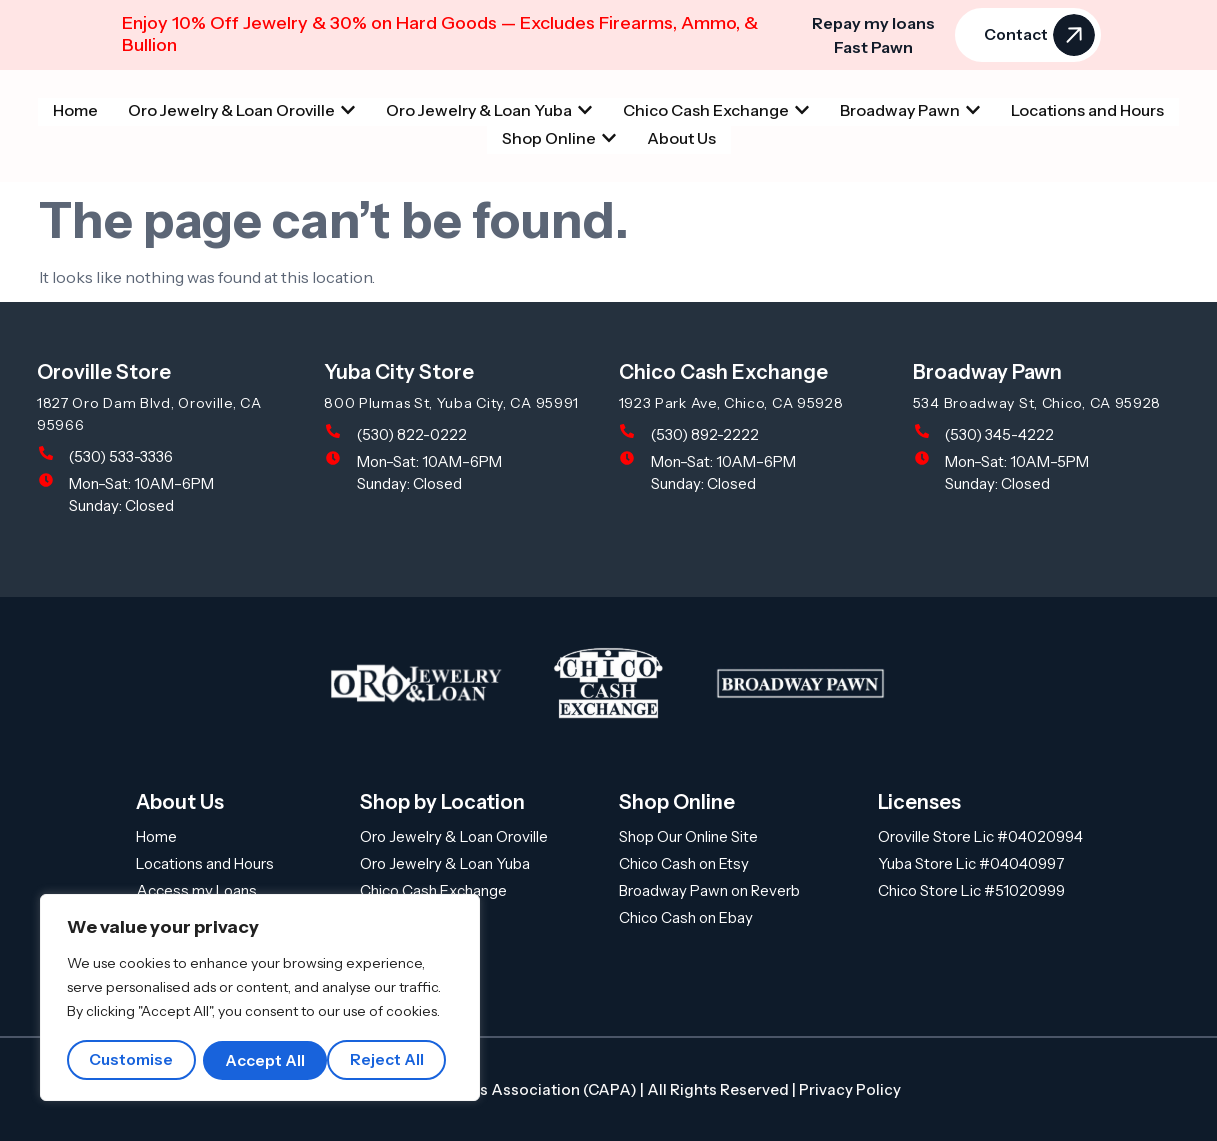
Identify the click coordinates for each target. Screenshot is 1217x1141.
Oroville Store (104, 372)
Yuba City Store (399, 372)
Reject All (264, 1060)
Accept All (392, 1060)
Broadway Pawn (987, 372)
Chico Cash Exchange (723, 372)
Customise (132, 1060)
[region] (260, 998)
